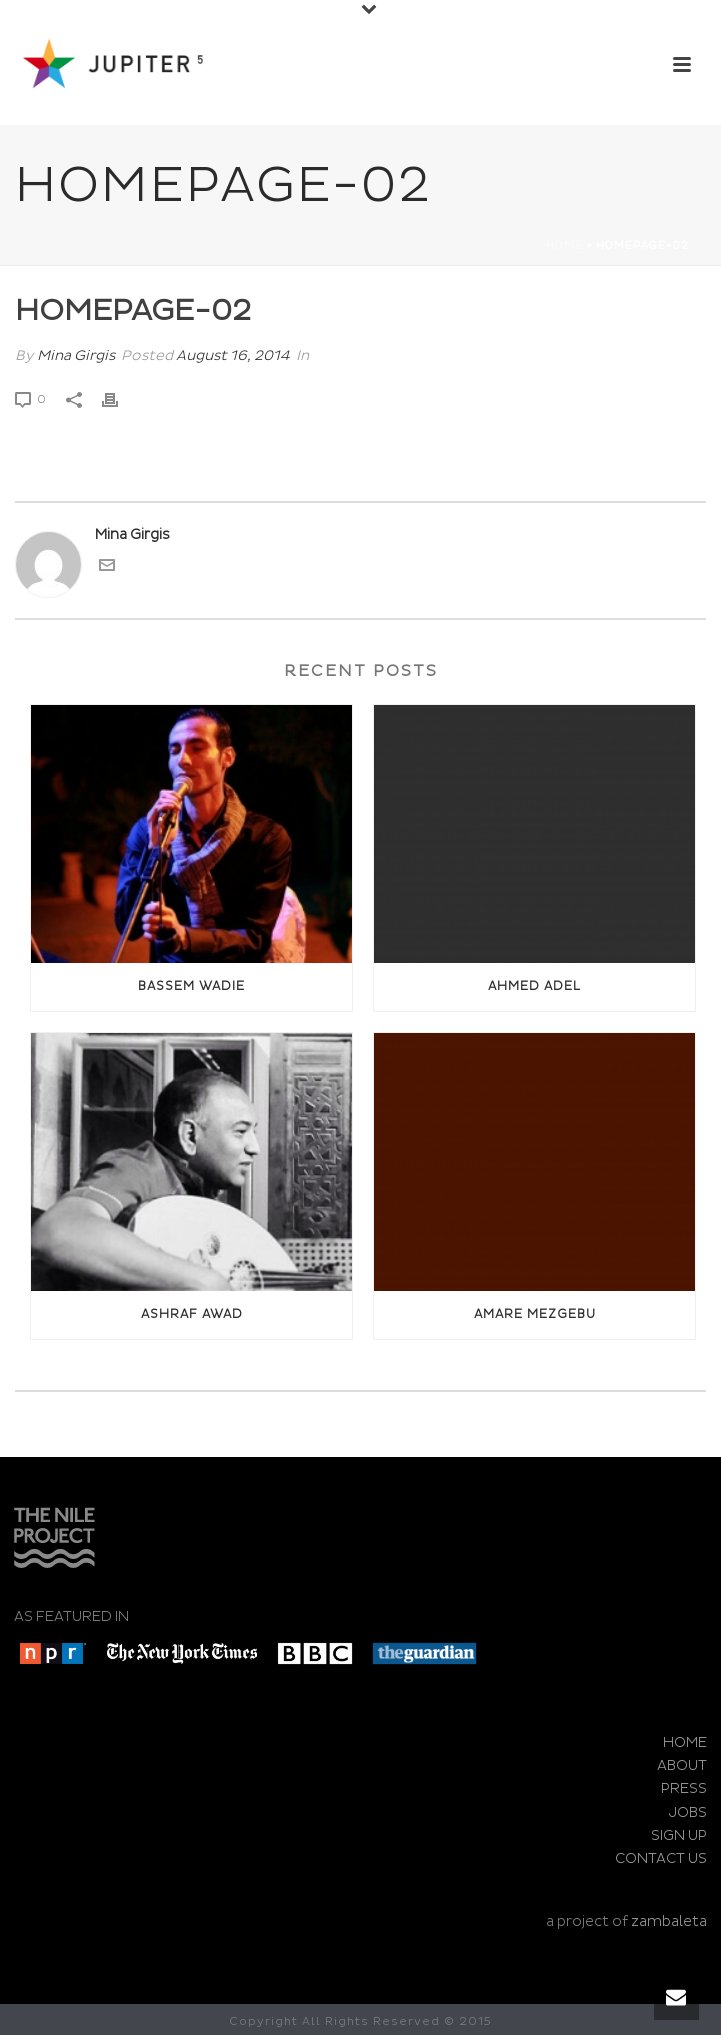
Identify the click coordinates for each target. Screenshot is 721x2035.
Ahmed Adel (534, 986)
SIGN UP (679, 1835)
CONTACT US (661, 1858)
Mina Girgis (76, 355)
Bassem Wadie (191, 986)
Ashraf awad (192, 1314)
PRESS (684, 1788)
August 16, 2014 (233, 355)
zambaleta (669, 1921)
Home (564, 246)
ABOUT (682, 1765)
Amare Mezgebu (535, 1314)
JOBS (688, 1812)
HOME (685, 1742)
